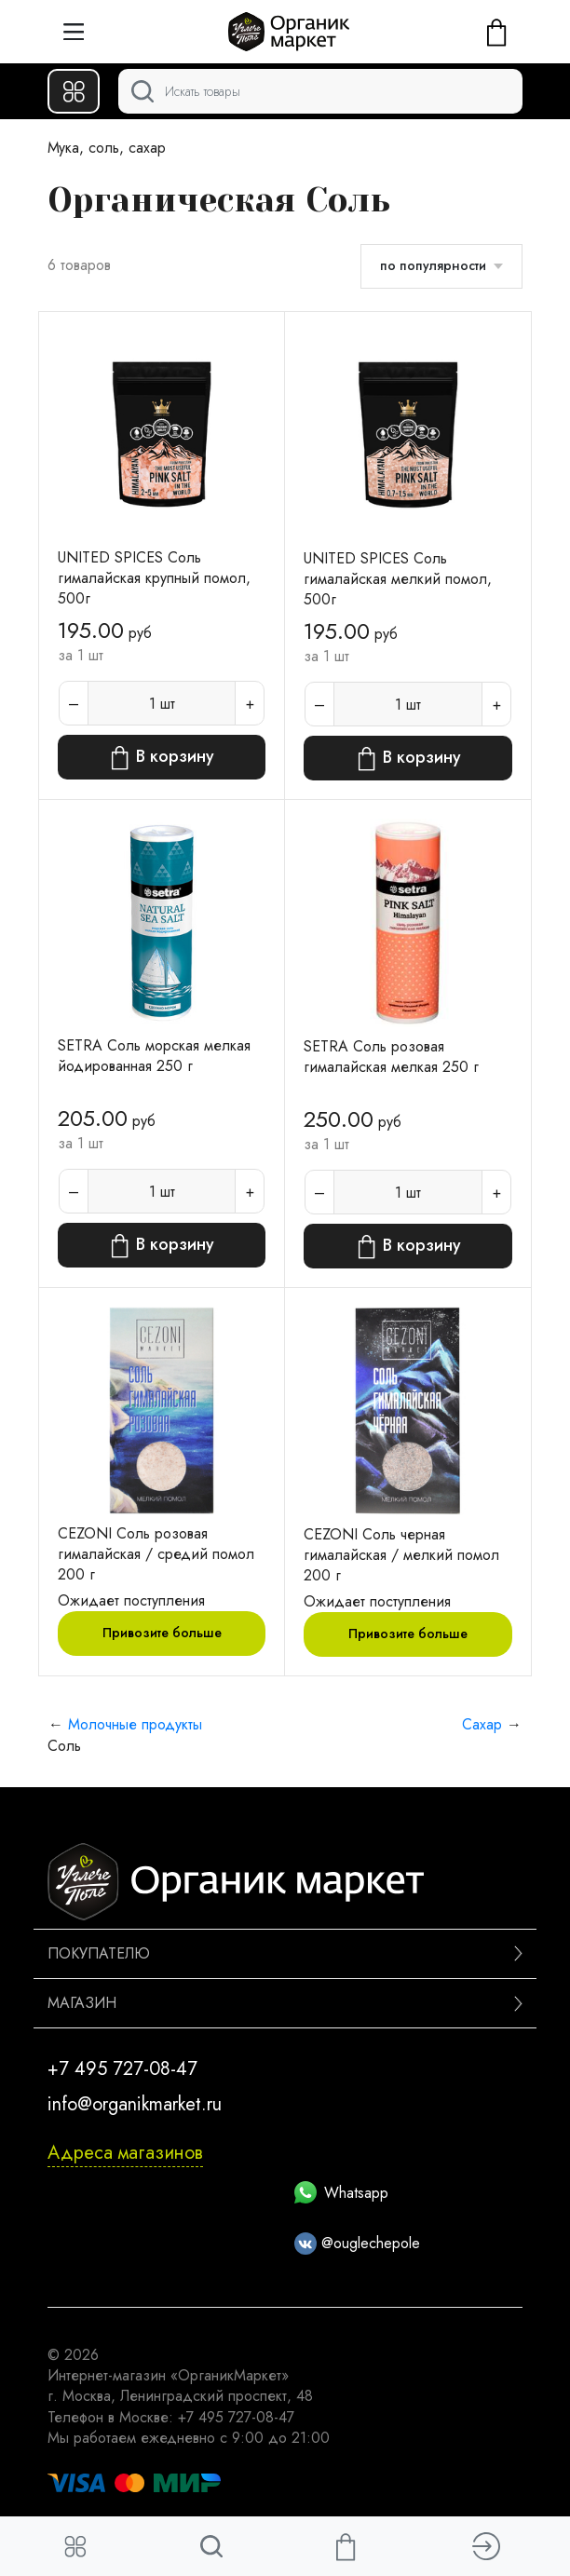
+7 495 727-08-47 (122, 2068)
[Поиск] (320, 91)
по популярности (433, 265)
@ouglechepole (357, 2243)
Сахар (482, 1724)
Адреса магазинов (125, 2152)
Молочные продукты (135, 1724)
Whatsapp (341, 2192)
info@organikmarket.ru (135, 2104)
